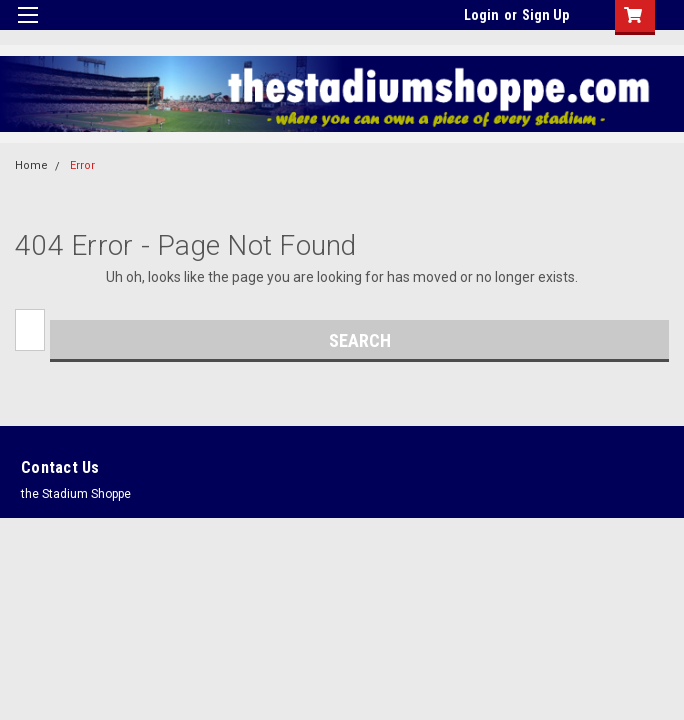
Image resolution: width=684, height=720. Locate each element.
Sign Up (545, 15)
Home (31, 165)
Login (481, 15)
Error (82, 165)
